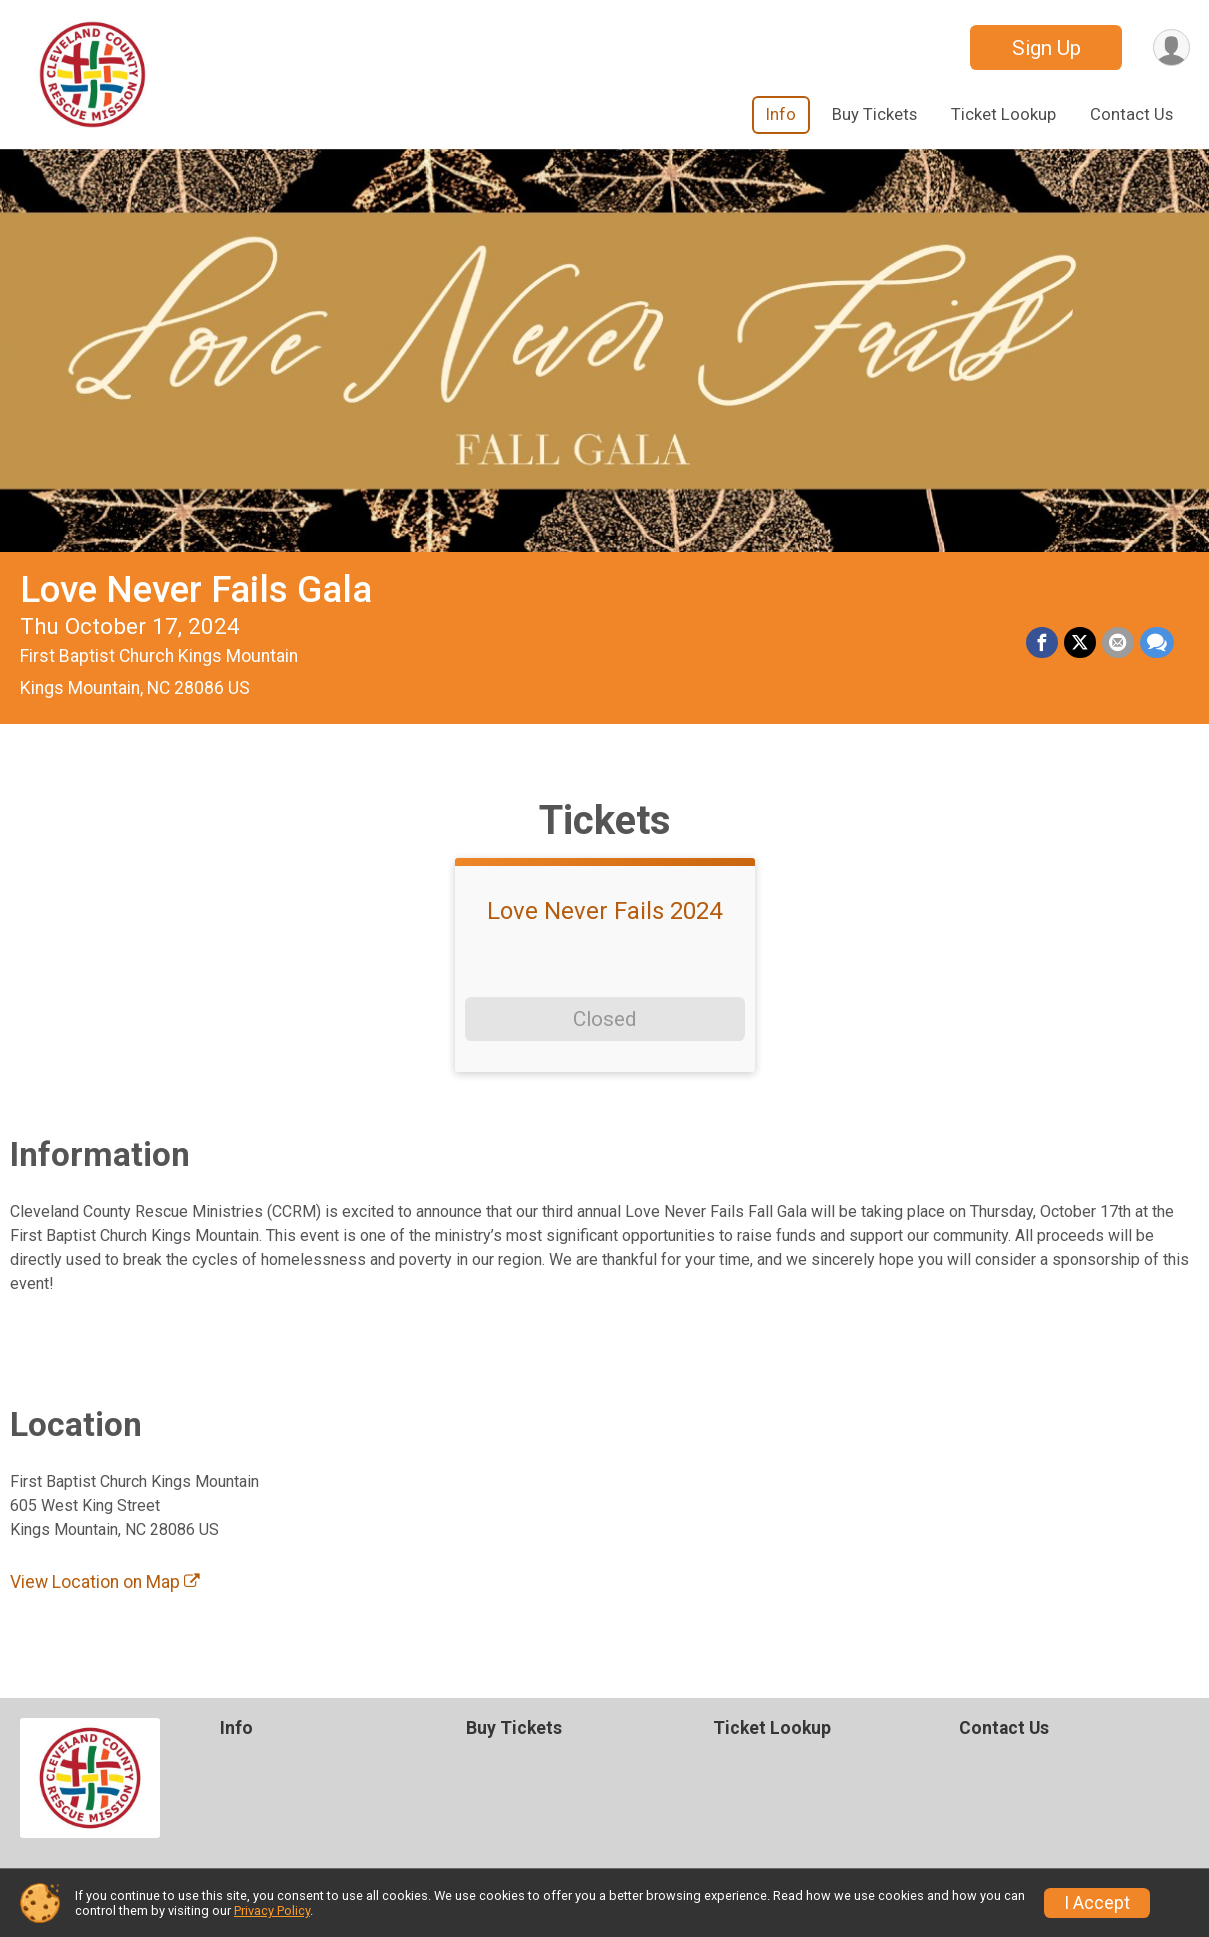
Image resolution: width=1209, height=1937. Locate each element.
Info (781, 114)
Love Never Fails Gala (196, 589)
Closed (604, 1019)
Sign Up (1046, 48)
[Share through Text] (1157, 643)
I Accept (1097, 1903)
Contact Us (1131, 114)
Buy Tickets (874, 114)
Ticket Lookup (1003, 114)
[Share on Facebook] (1042, 643)
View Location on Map (105, 1582)
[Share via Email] (1118, 643)
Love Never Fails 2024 (604, 911)
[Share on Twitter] (1080, 643)
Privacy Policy (272, 1910)
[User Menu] (1171, 47)
